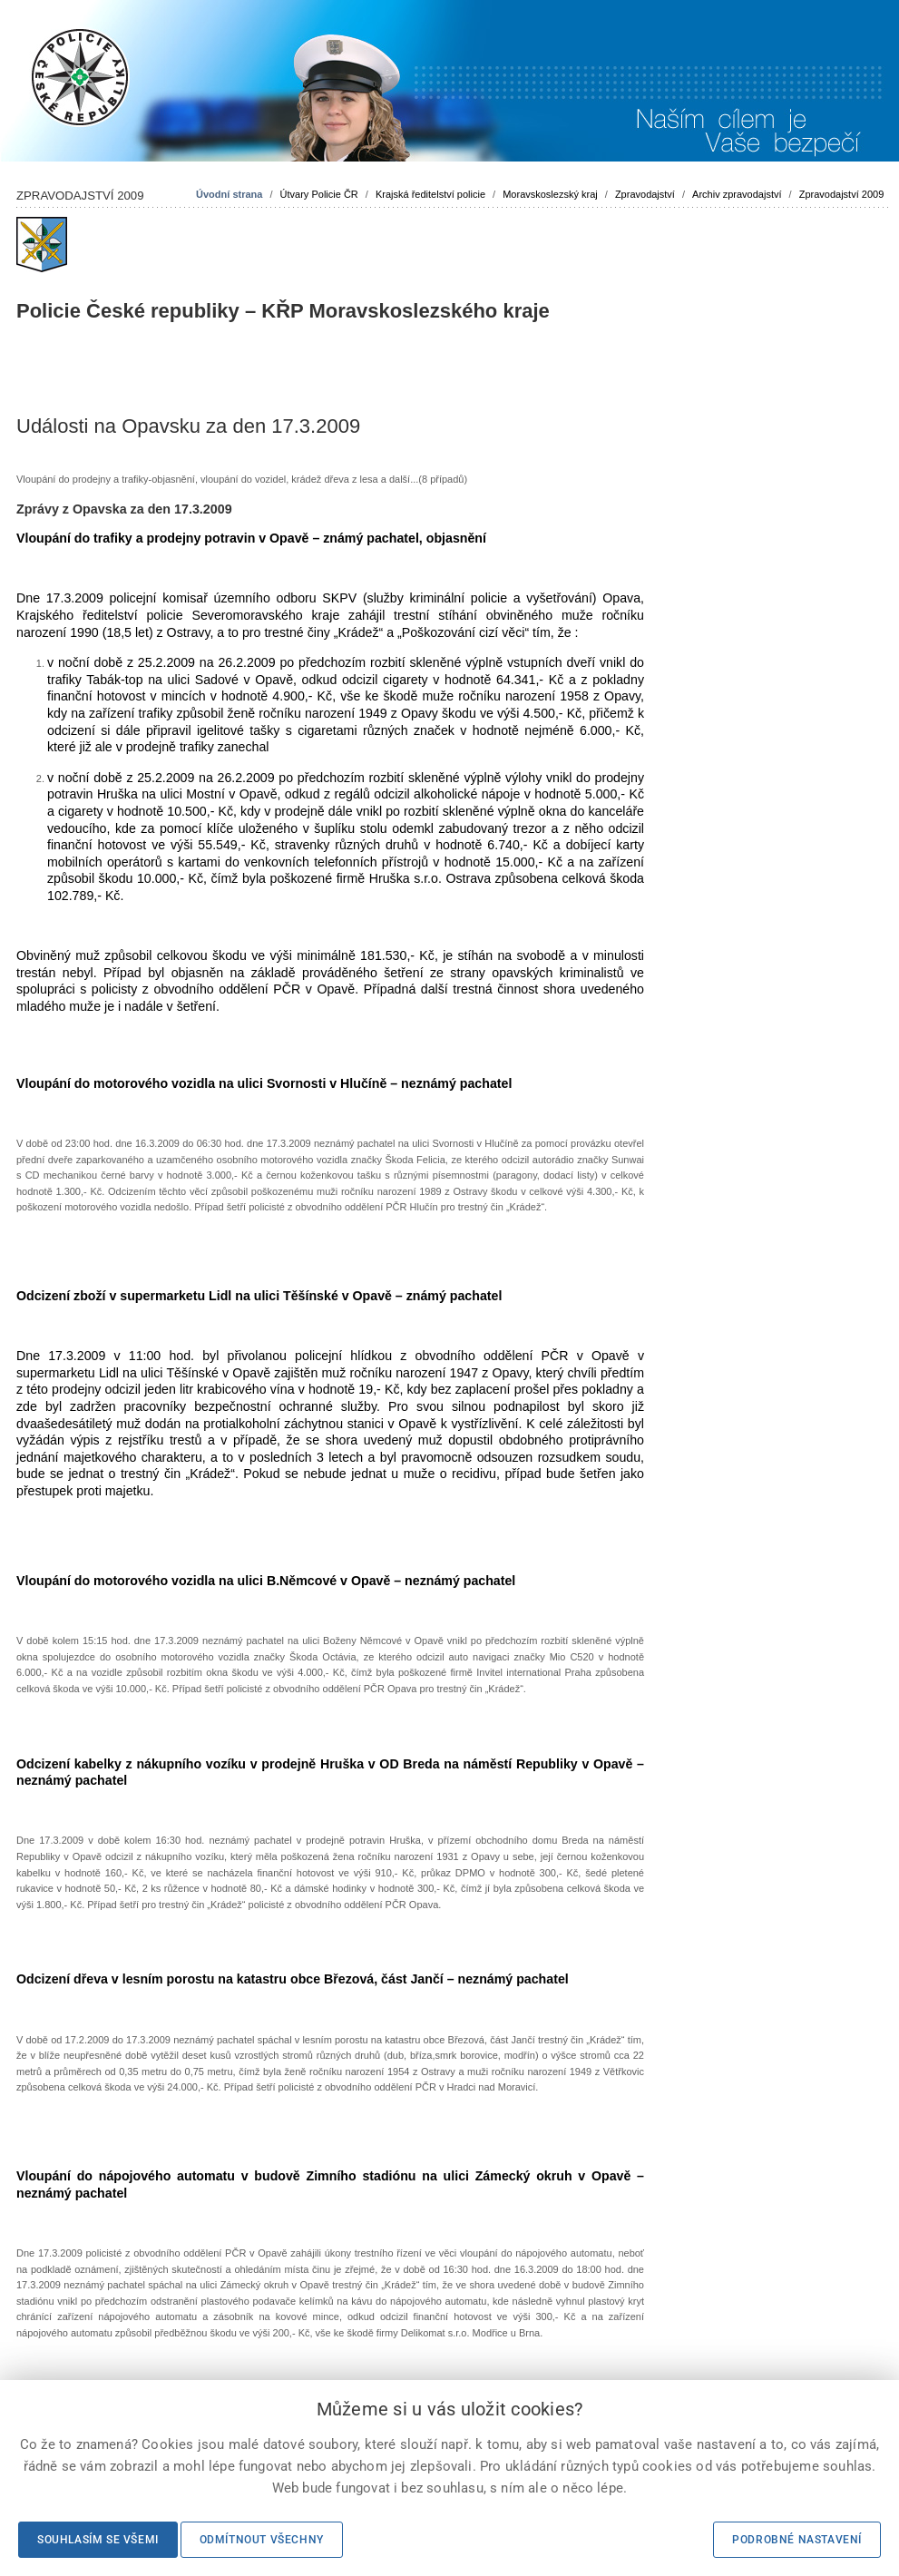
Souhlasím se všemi (98, 2539)
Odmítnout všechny (262, 2539)
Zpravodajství (645, 194)
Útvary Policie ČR (319, 194)
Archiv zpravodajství (736, 194)
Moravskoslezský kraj (550, 194)
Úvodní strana (229, 194)
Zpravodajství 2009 (841, 194)
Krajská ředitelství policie (430, 194)
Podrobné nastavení (797, 2539)
